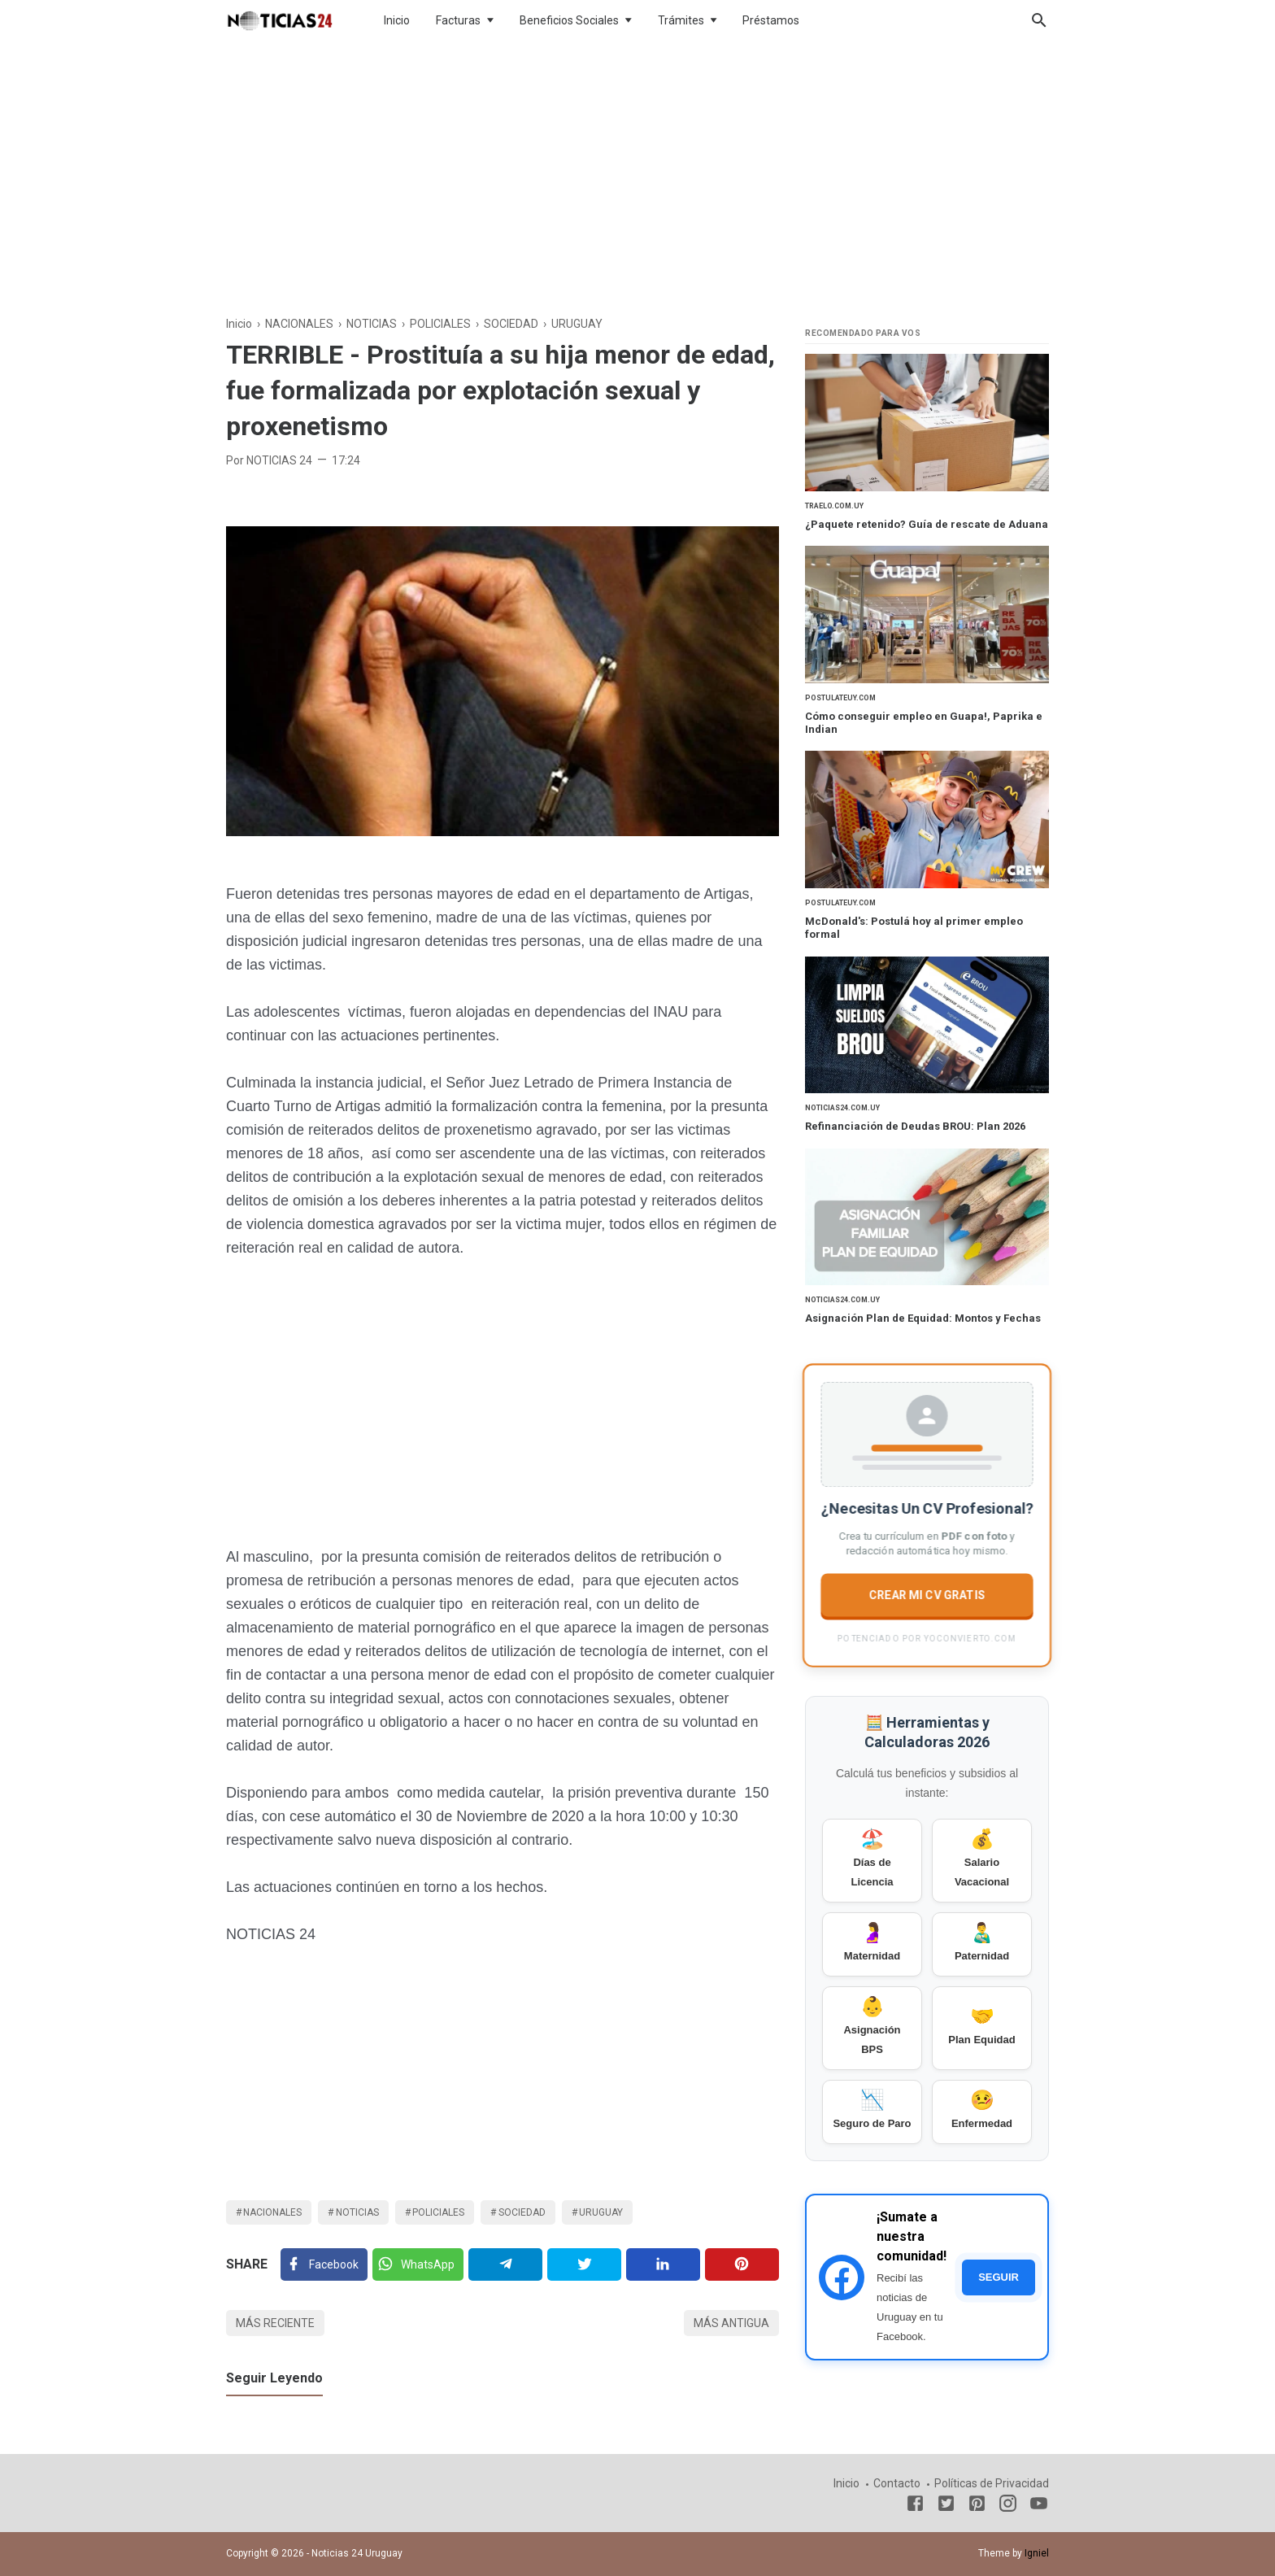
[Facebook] (324, 2264)
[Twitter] (417, 2264)
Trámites (681, 20)
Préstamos (770, 20)
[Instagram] (1008, 2506)
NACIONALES (272, 2212)
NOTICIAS (357, 2212)
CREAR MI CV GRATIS (927, 1594)
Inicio (397, 20)
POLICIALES (438, 2212)
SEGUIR (998, 2277)
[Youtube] (1039, 2506)
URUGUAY (601, 2212)
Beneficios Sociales (569, 20)
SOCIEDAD (522, 2212)
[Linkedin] (663, 2264)
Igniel (1037, 2553)
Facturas (458, 20)
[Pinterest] (742, 2264)
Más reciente (275, 2323)
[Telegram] (505, 2264)
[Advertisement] (637, 174)
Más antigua (731, 2323)
